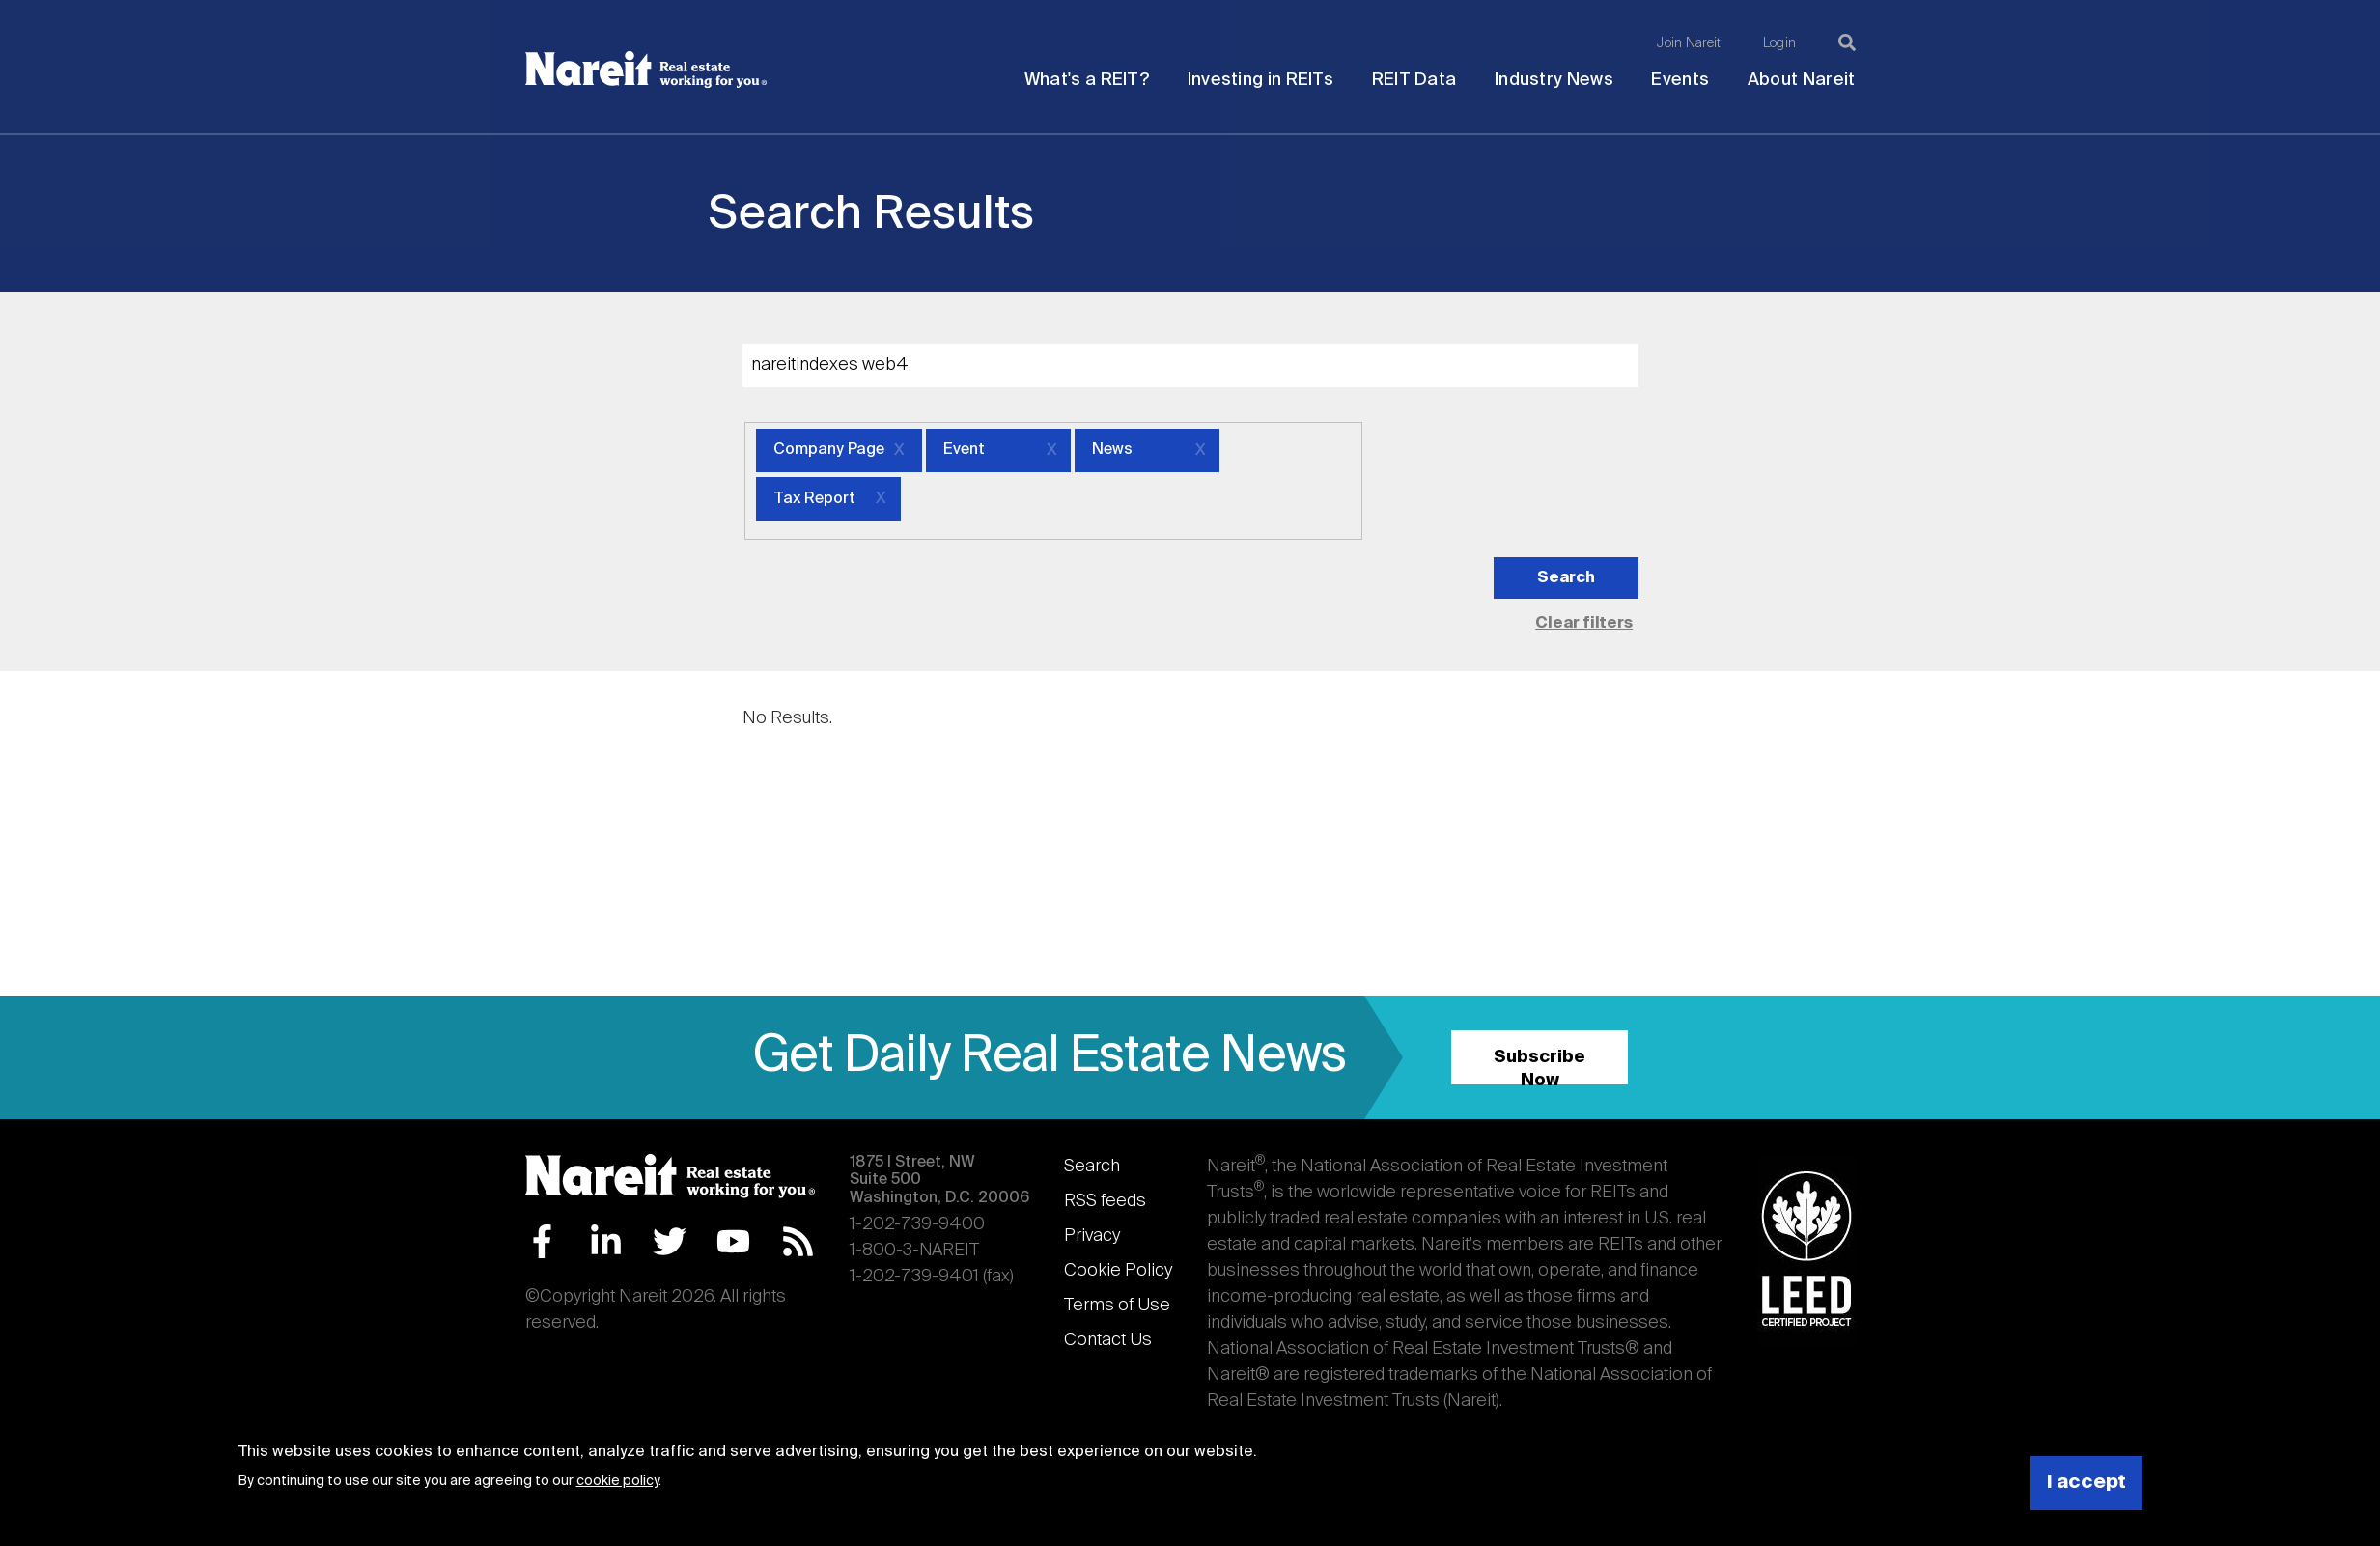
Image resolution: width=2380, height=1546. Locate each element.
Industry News (1554, 80)
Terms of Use (1117, 1305)
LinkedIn (606, 1241)
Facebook (542, 1241)
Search (1092, 1166)
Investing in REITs (1260, 80)
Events (1680, 80)
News (1112, 450)
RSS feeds (1105, 1201)
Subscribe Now (1539, 1066)
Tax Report (814, 499)
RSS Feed (798, 1241)
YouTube (733, 1241)
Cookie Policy (1118, 1270)
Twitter (669, 1241)
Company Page (828, 450)
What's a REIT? (1086, 80)
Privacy (1092, 1236)
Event (964, 450)
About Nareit (1802, 80)
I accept (2086, 1483)
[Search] (1847, 42)
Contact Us (1108, 1340)
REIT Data (1414, 80)
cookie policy (617, 1481)
